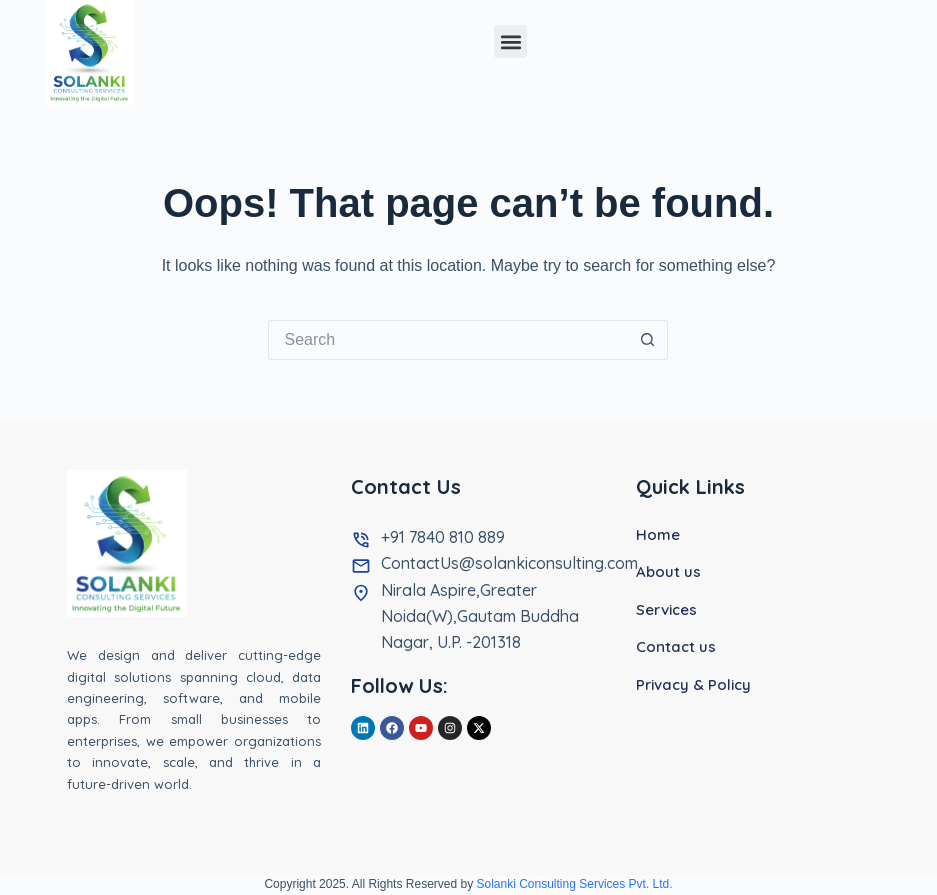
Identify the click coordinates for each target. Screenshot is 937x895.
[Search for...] (448, 340)
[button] (510, 41)
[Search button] (648, 340)
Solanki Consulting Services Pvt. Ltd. (574, 884)
